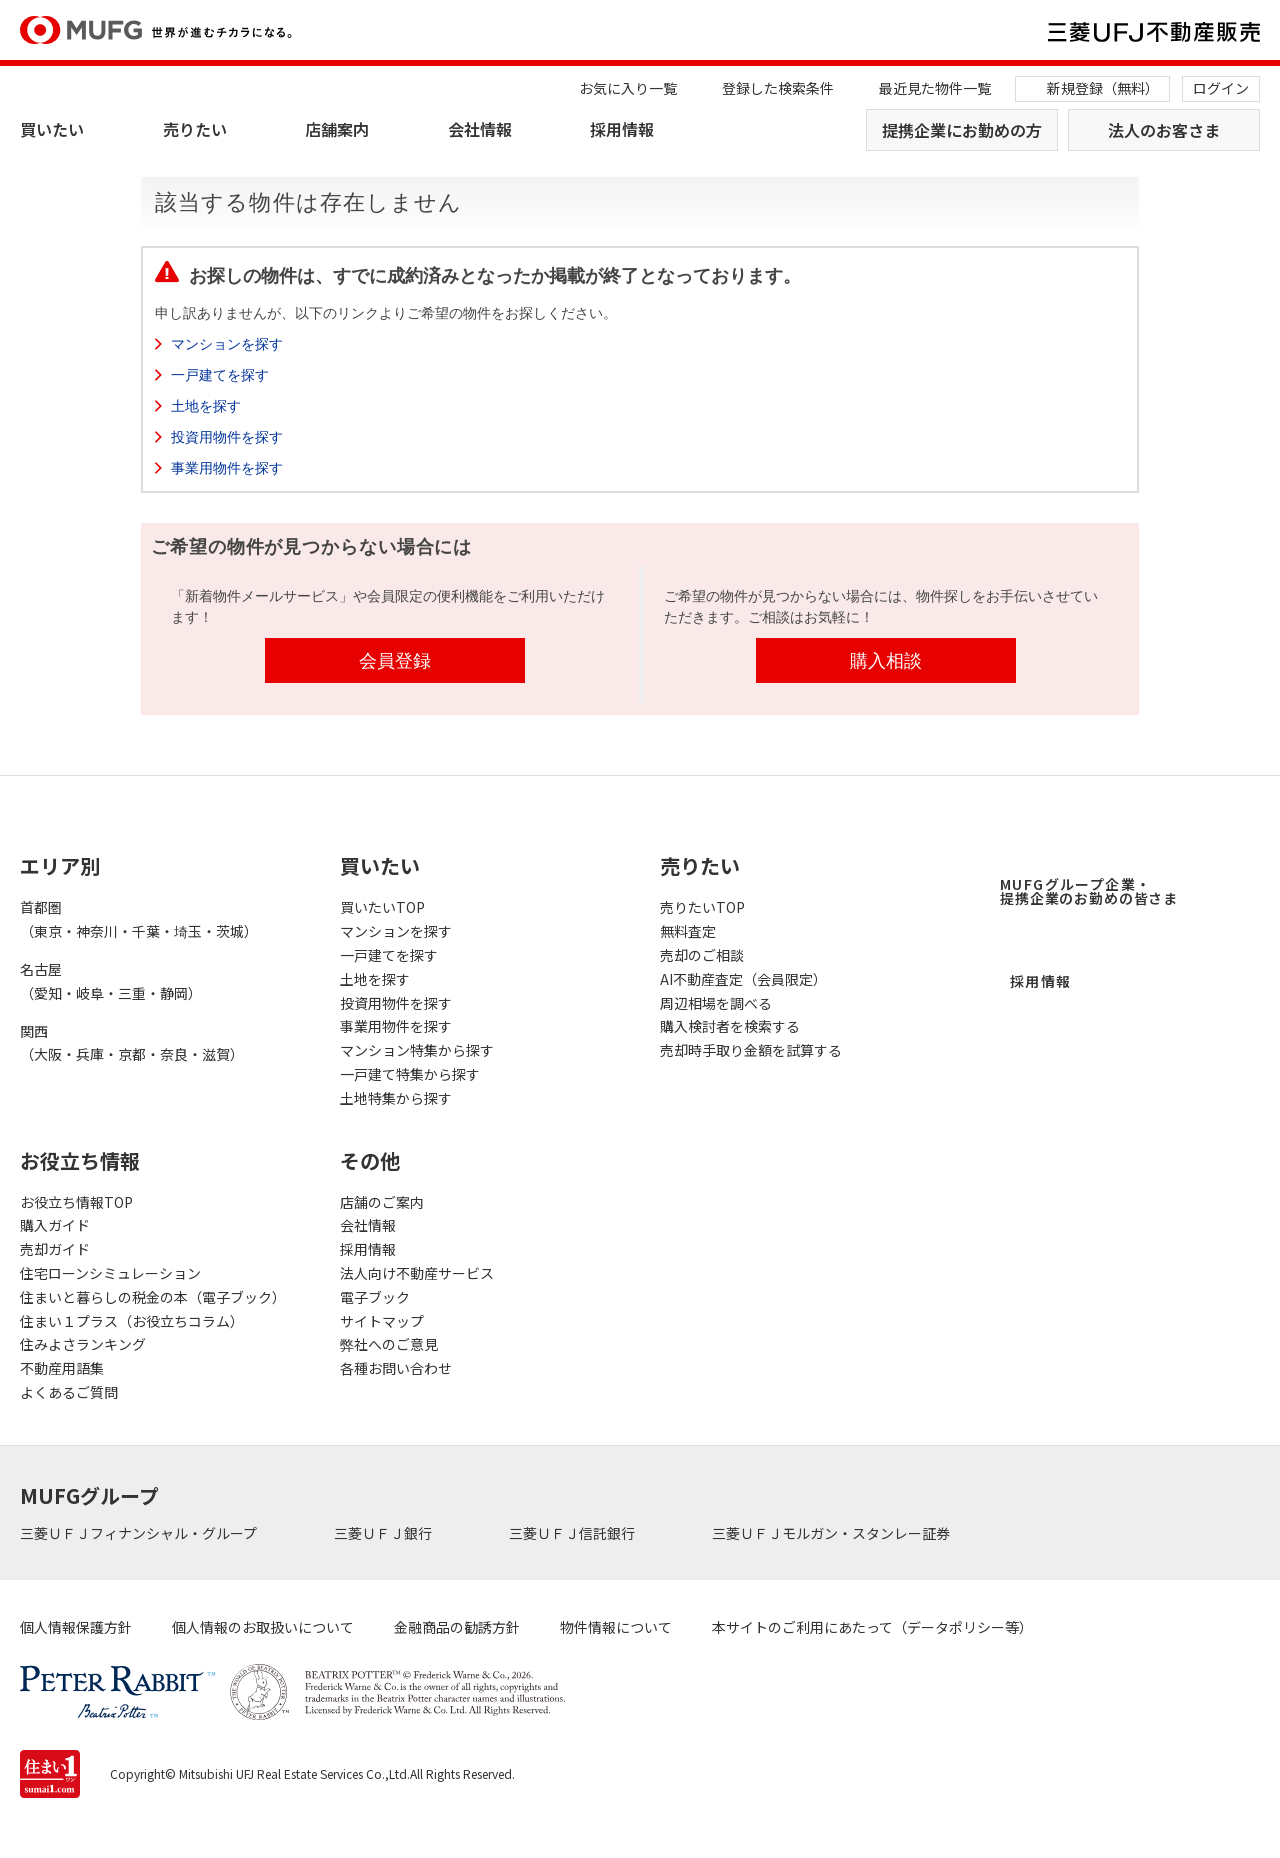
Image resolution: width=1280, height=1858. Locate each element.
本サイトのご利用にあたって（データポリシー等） (872, 1627)
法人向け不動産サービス (417, 1273)
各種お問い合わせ (396, 1368)
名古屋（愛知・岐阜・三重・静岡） (111, 981)
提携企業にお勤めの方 (962, 130)
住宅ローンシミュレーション (110, 1273)
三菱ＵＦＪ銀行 (384, 1533)
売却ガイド (55, 1249)
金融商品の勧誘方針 (457, 1627)
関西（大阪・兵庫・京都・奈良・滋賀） (132, 1043)
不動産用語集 (62, 1368)
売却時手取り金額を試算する (751, 1050)
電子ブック (375, 1297)
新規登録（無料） (1103, 88)
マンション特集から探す (417, 1050)
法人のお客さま (1164, 130)
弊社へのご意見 (389, 1344)
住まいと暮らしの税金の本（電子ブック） (153, 1297)
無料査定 (688, 931)
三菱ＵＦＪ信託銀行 (573, 1533)
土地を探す (206, 406)
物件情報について (616, 1627)
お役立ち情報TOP (76, 1202)
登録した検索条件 (778, 88)
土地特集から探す (396, 1098)
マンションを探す (227, 344)
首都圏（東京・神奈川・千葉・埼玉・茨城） (139, 919)
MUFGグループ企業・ (1089, 891)
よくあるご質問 (69, 1392)
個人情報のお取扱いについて (263, 1627)
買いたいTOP (382, 907)
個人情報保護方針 (76, 1627)
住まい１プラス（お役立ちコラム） (132, 1321)
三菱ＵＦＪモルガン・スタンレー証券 (832, 1533)
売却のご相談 (702, 955)
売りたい (195, 129)
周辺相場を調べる (716, 1003)
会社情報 (480, 129)
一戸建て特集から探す (410, 1074)
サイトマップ (382, 1321)
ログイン (1221, 88)
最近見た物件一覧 (935, 88)
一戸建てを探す (220, 375)
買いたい (52, 129)
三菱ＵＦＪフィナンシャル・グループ (140, 1533)
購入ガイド (55, 1225)
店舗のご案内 (382, 1202)
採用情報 (622, 129)
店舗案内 (337, 129)
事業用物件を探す (227, 468)
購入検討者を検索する (730, 1026)
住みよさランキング (83, 1344)
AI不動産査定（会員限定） (743, 979)
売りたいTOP (702, 907)
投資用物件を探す (227, 437)
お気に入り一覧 (628, 88)
